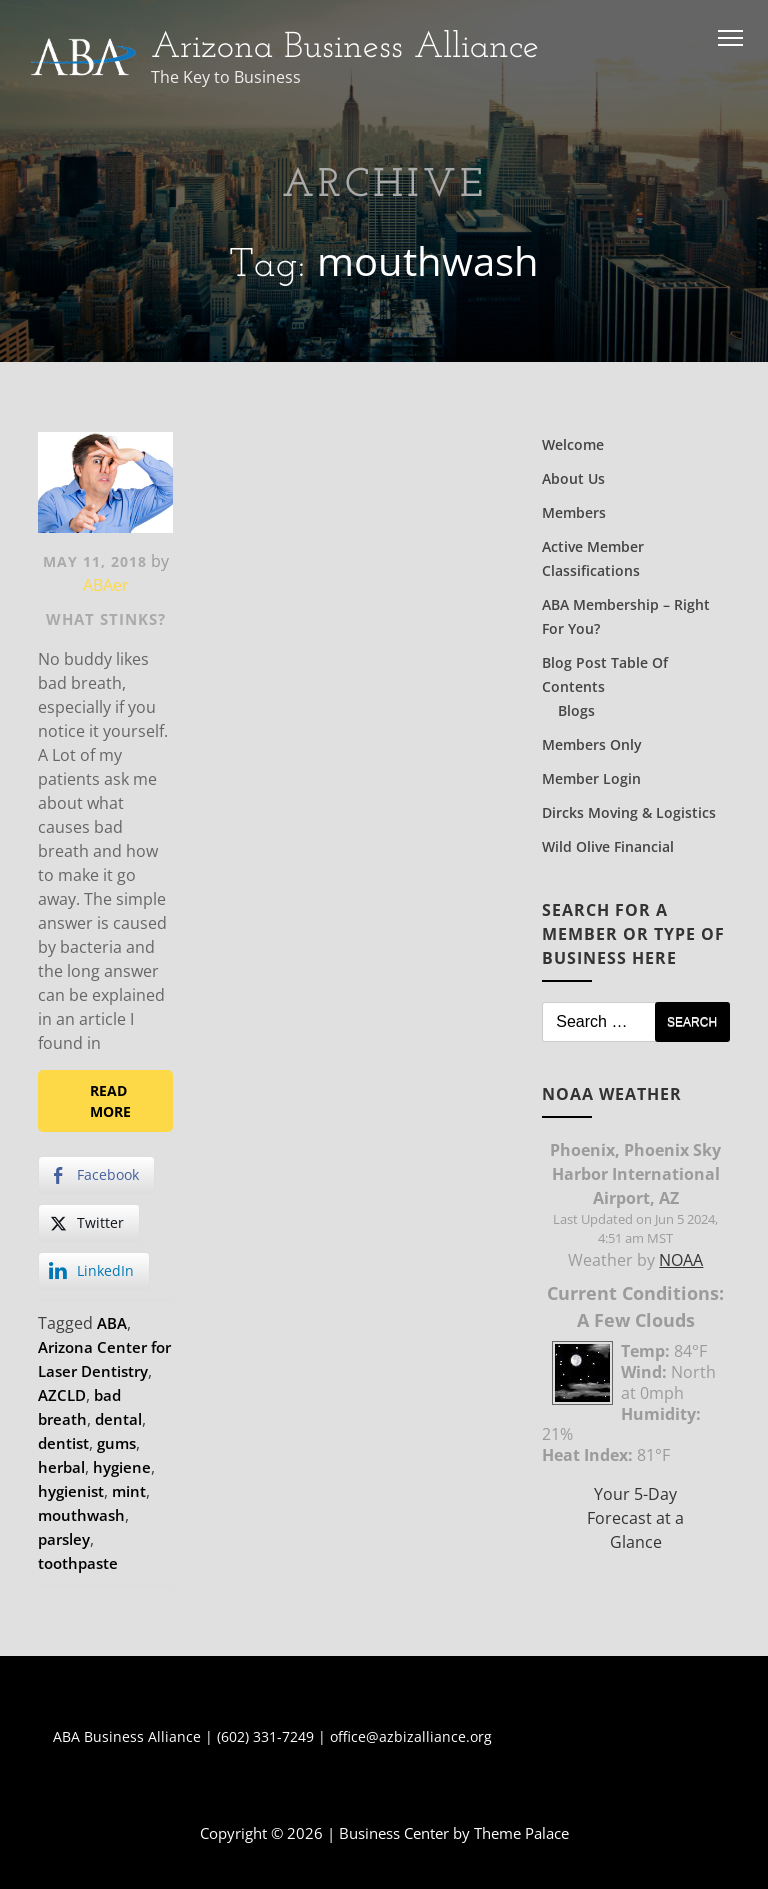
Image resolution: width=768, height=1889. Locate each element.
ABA (112, 1323)
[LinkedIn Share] (94, 1271)
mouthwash (81, 1515)
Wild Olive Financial (608, 846)
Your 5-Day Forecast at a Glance (635, 1518)
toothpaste (78, 1563)
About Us (573, 478)
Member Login (591, 778)
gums (116, 1443)
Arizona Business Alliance (345, 48)
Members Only (592, 744)
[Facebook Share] (96, 1175)
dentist (63, 1443)
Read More (110, 1101)
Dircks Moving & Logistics (629, 812)
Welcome (573, 444)
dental (118, 1419)
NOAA (681, 1260)
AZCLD (62, 1395)
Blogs (576, 710)
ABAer (106, 585)
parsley (64, 1539)
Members (574, 512)
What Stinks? (106, 619)
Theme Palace (521, 1833)
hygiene (122, 1467)
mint (129, 1491)
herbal (61, 1467)
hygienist (71, 1491)
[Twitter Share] (89, 1223)
